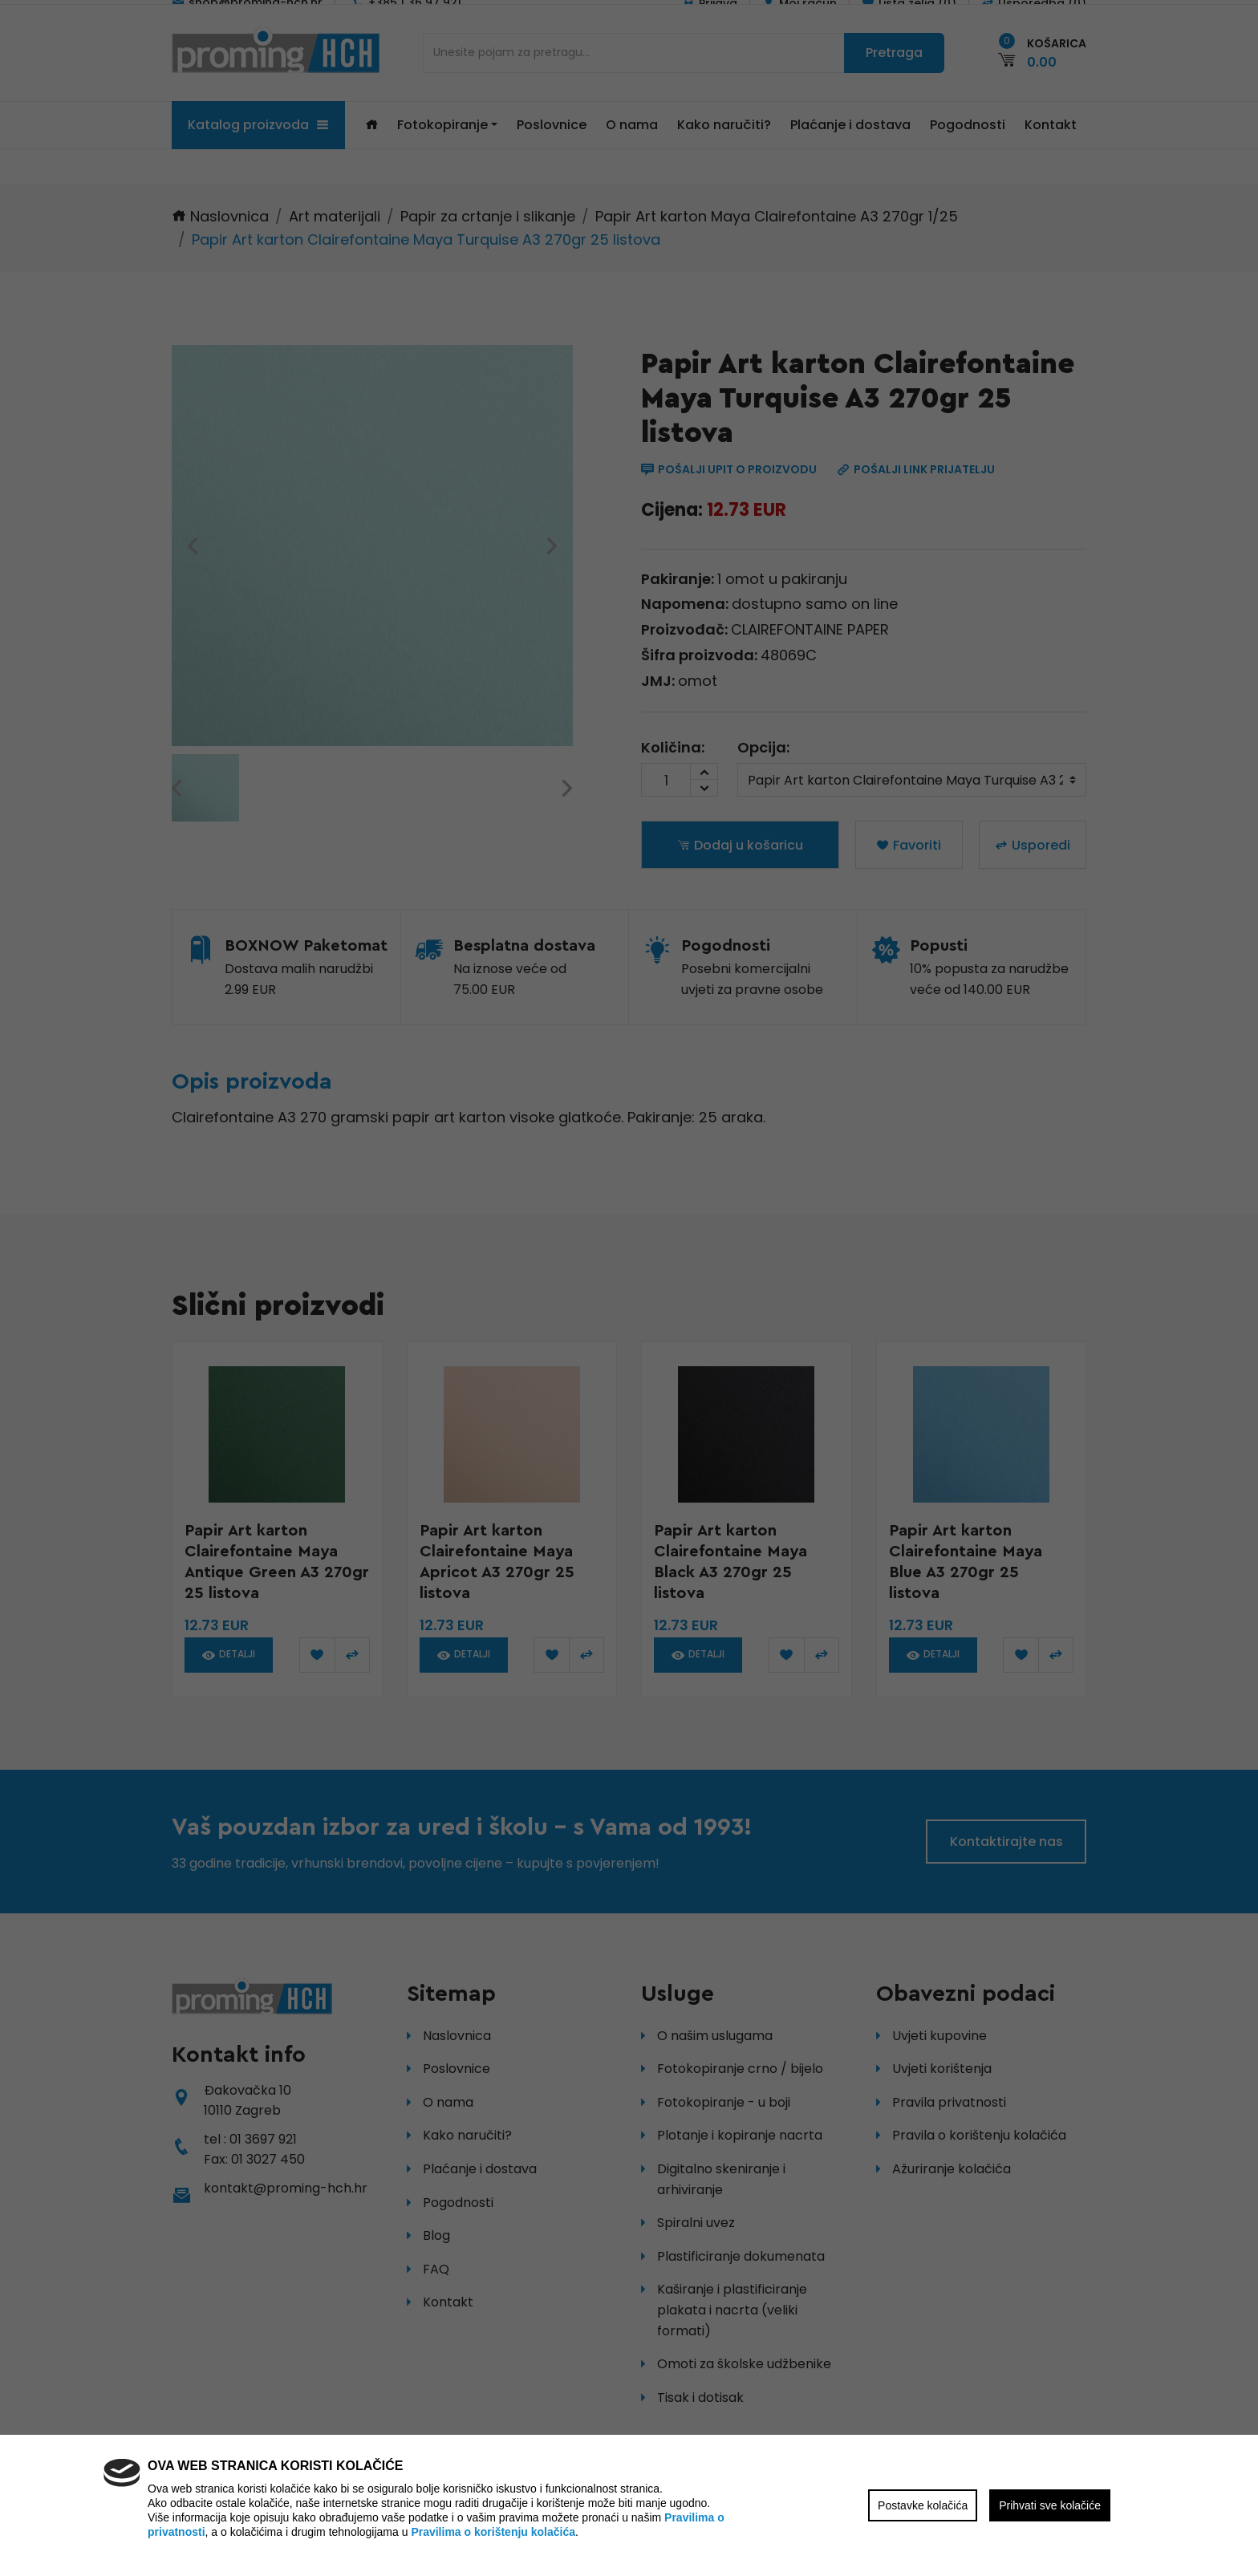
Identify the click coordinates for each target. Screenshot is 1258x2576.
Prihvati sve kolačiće (1050, 2505)
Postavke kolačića (923, 2505)
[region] (629, 1288)
